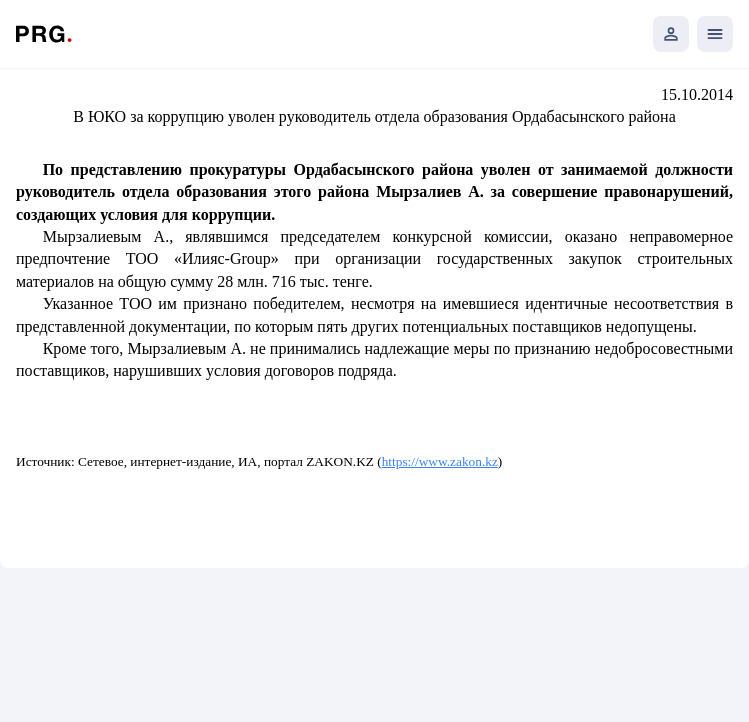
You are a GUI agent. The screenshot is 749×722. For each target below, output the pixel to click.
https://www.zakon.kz (440, 461)
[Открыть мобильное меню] (715, 34)
